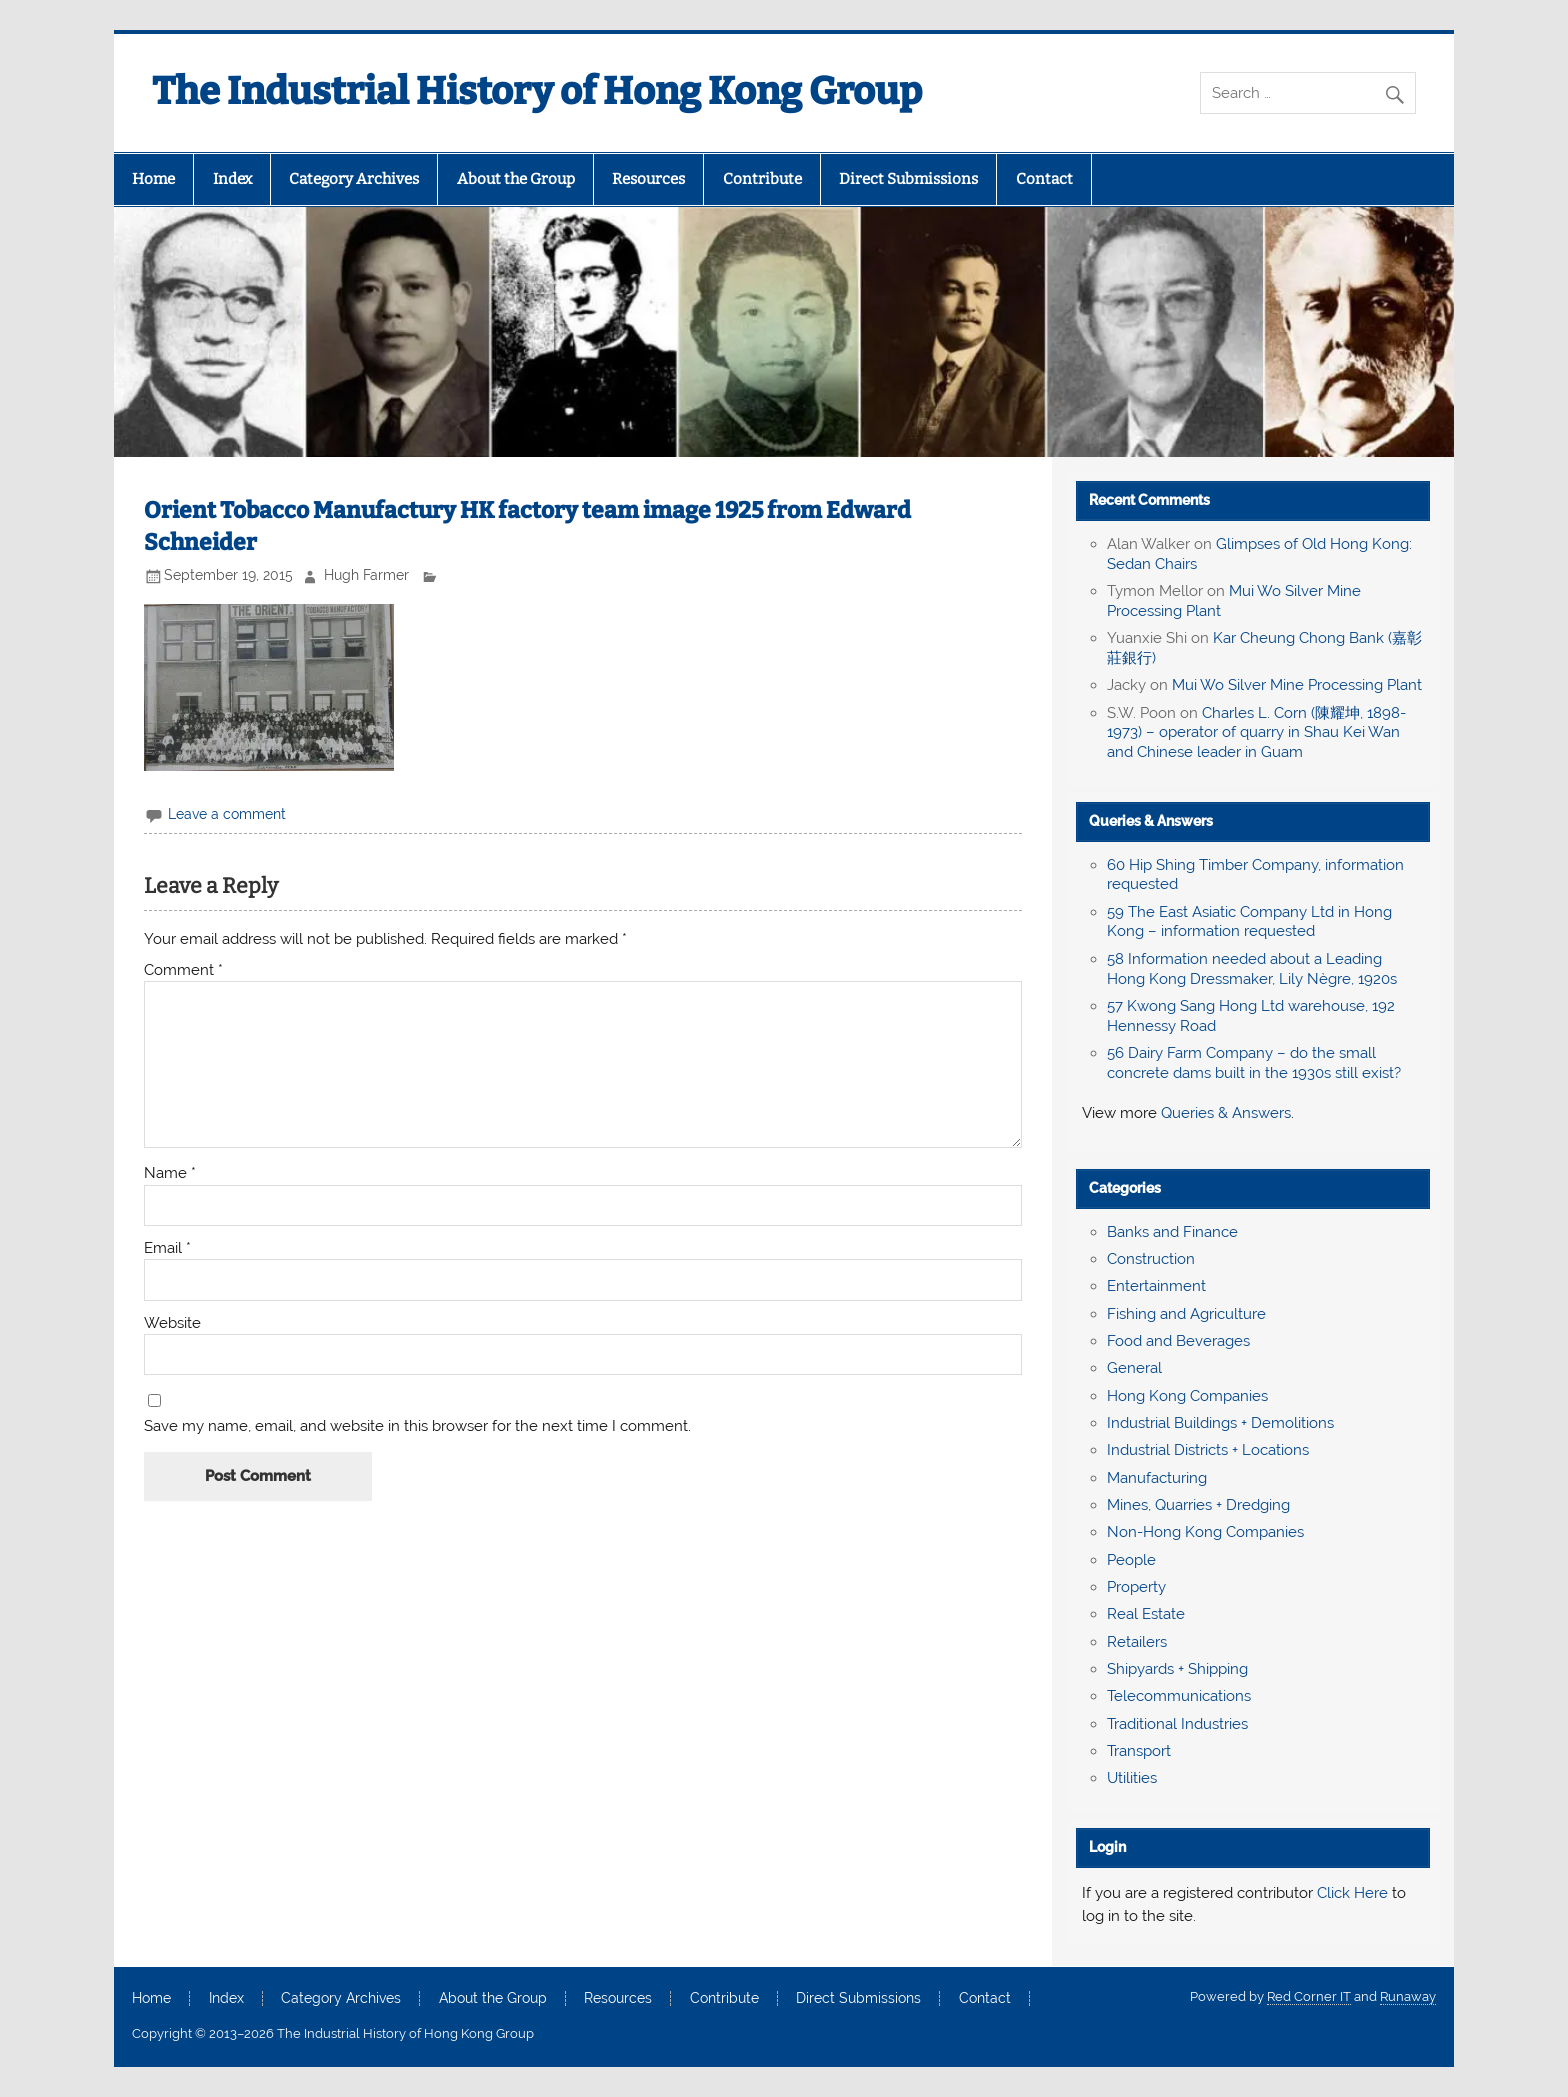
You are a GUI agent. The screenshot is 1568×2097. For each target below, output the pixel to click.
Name (170, 1173)
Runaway (1408, 1996)
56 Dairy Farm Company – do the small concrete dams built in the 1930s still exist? (1254, 1063)
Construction (1151, 1259)
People (1131, 1560)
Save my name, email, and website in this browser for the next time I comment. (417, 1426)
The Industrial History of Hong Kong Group (537, 91)
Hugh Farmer (366, 575)
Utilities (1132, 1778)
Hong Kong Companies (1187, 1396)
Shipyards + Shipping (1177, 1669)
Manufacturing (1157, 1478)
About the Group (516, 179)
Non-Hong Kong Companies (1205, 1532)
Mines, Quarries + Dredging (1198, 1505)
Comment (183, 970)
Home (153, 179)
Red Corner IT (1309, 1996)
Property (1136, 1587)
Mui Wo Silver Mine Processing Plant (1297, 685)
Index (232, 179)
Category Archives (354, 179)
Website (172, 1323)
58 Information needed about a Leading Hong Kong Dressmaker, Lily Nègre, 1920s (1252, 969)
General (1134, 1368)
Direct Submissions (908, 179)
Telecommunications (1179, 1696)
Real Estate (1146, 1614)
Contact (1044, 179)
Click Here (1352, 1893)
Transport (1139, 1751)
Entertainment (1156, 1286)
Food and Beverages (1178, 1341)
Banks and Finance (1172, 1232)
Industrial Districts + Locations (1208, 1450)
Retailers (1137, 1642)
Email (167, 1248)
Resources (648, 179)
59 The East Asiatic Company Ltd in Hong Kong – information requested (1249, 922)
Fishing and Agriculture (1186, 1314)
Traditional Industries (1177, 1724)
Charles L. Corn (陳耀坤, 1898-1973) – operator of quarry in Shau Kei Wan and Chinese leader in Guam (1256, 733)
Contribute (762, 179)
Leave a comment (227, 814)
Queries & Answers (1151, 821)
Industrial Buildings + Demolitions (1220, 1423)
